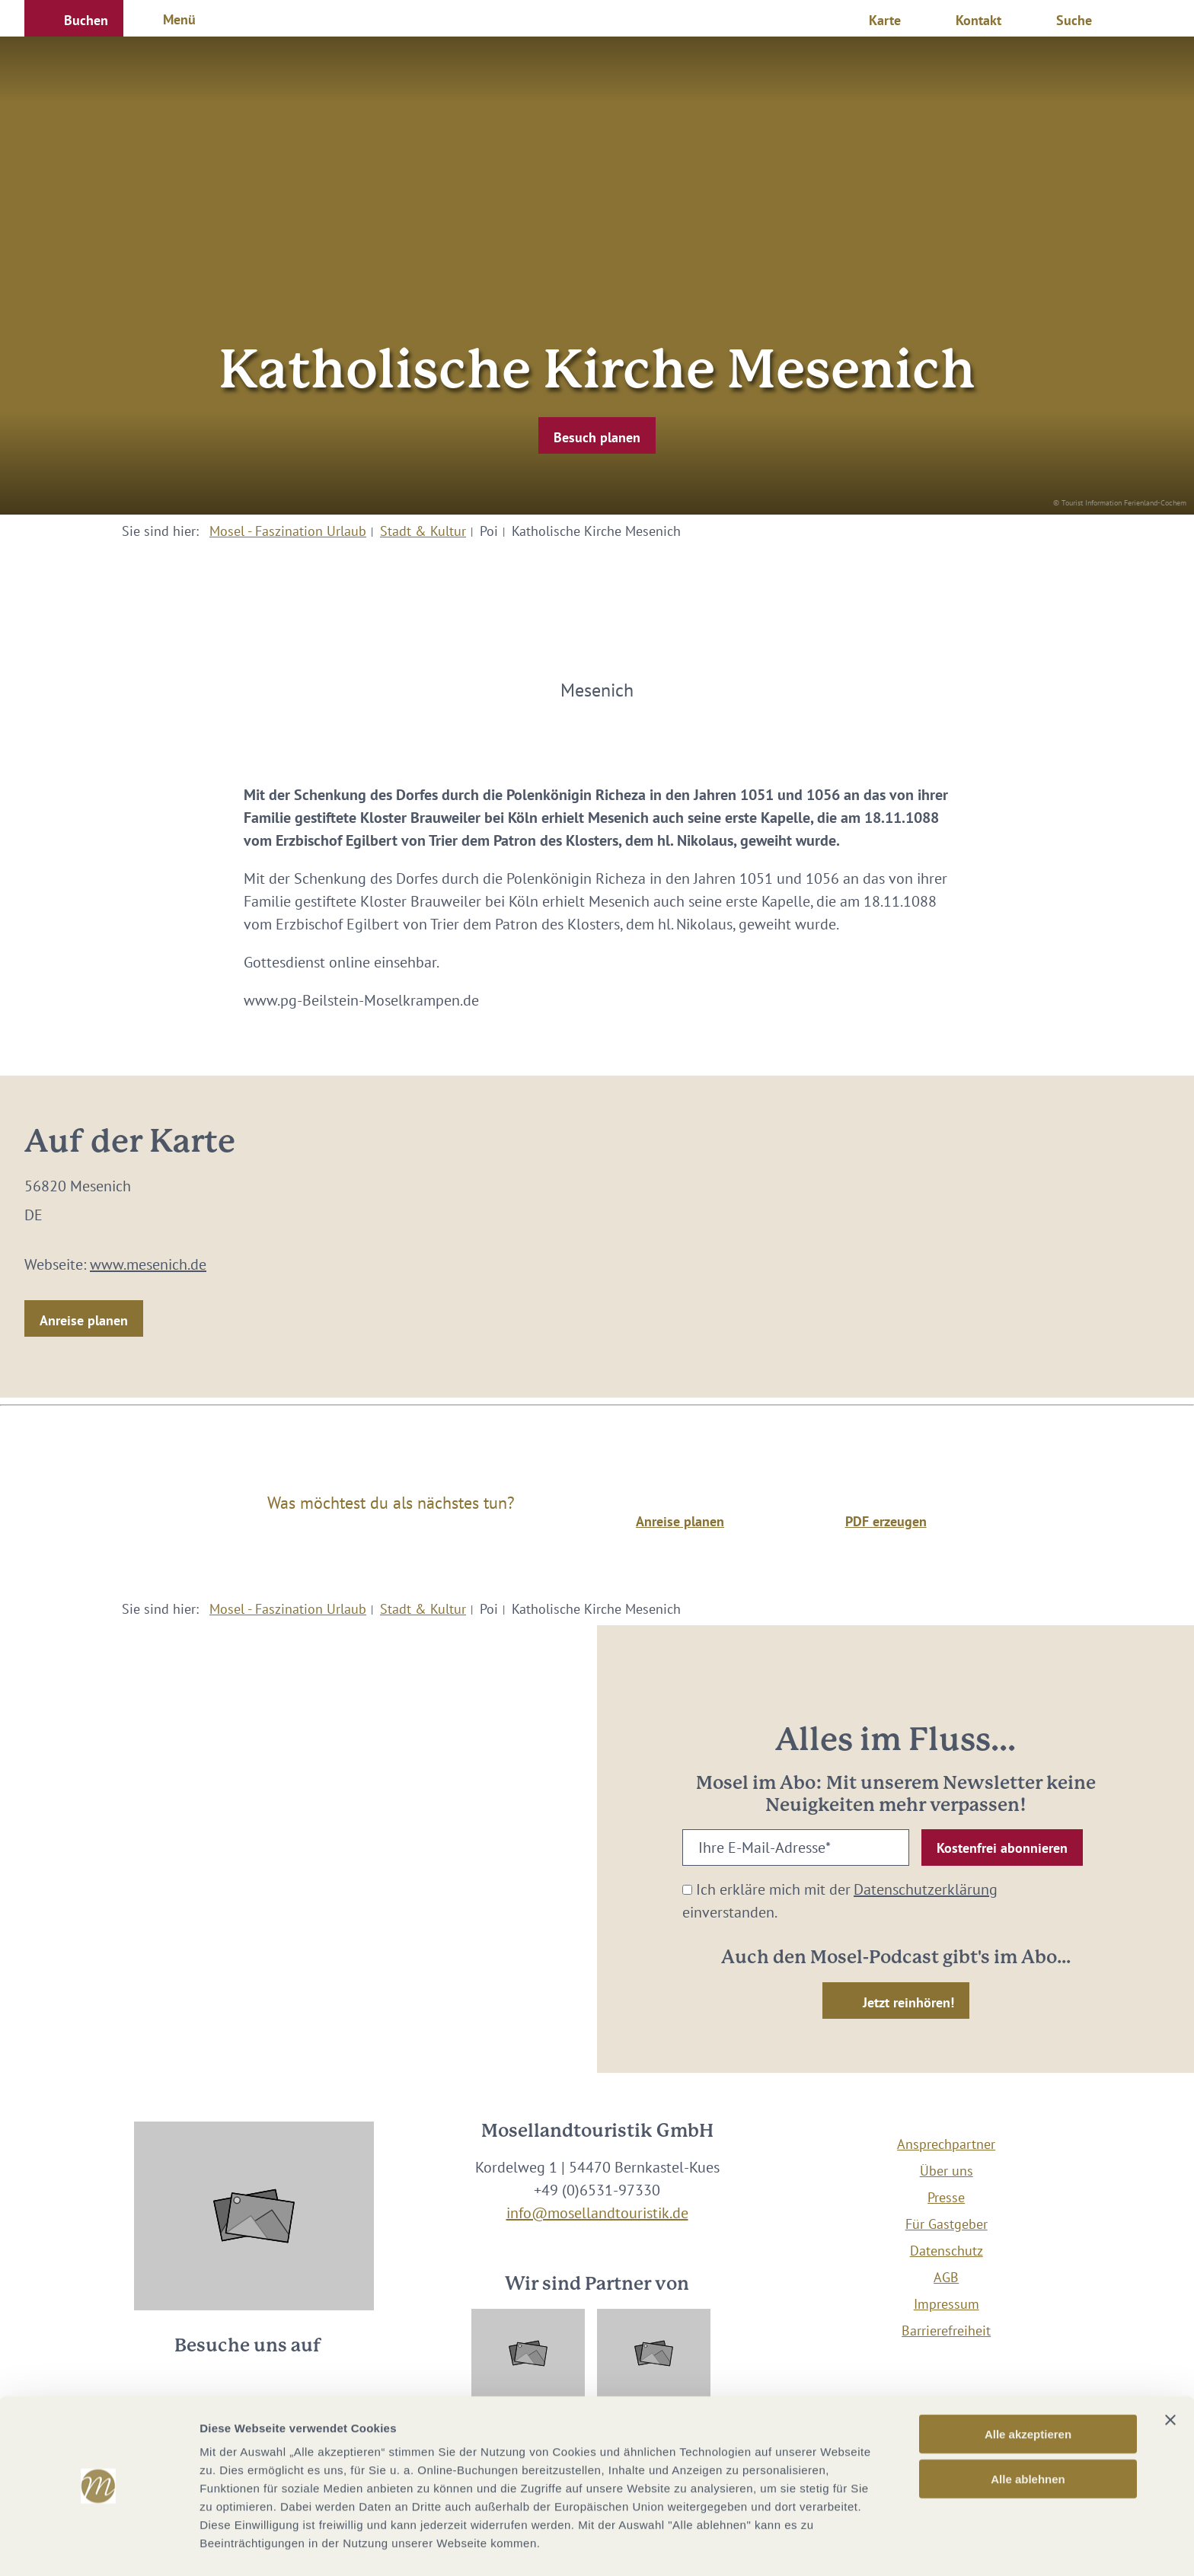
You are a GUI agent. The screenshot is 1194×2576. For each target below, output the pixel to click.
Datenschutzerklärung (926, 1889)
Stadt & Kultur (423, 531)
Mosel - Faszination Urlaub (287, 531)
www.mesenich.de (148, 1264)
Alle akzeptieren (1028, 2387)
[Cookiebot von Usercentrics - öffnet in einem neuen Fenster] (98, 2546)
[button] (73, 18)
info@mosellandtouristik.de (597, 2213)
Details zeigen (809, 2545)
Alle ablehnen (1028, 2432)
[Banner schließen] (1170, 2373)
